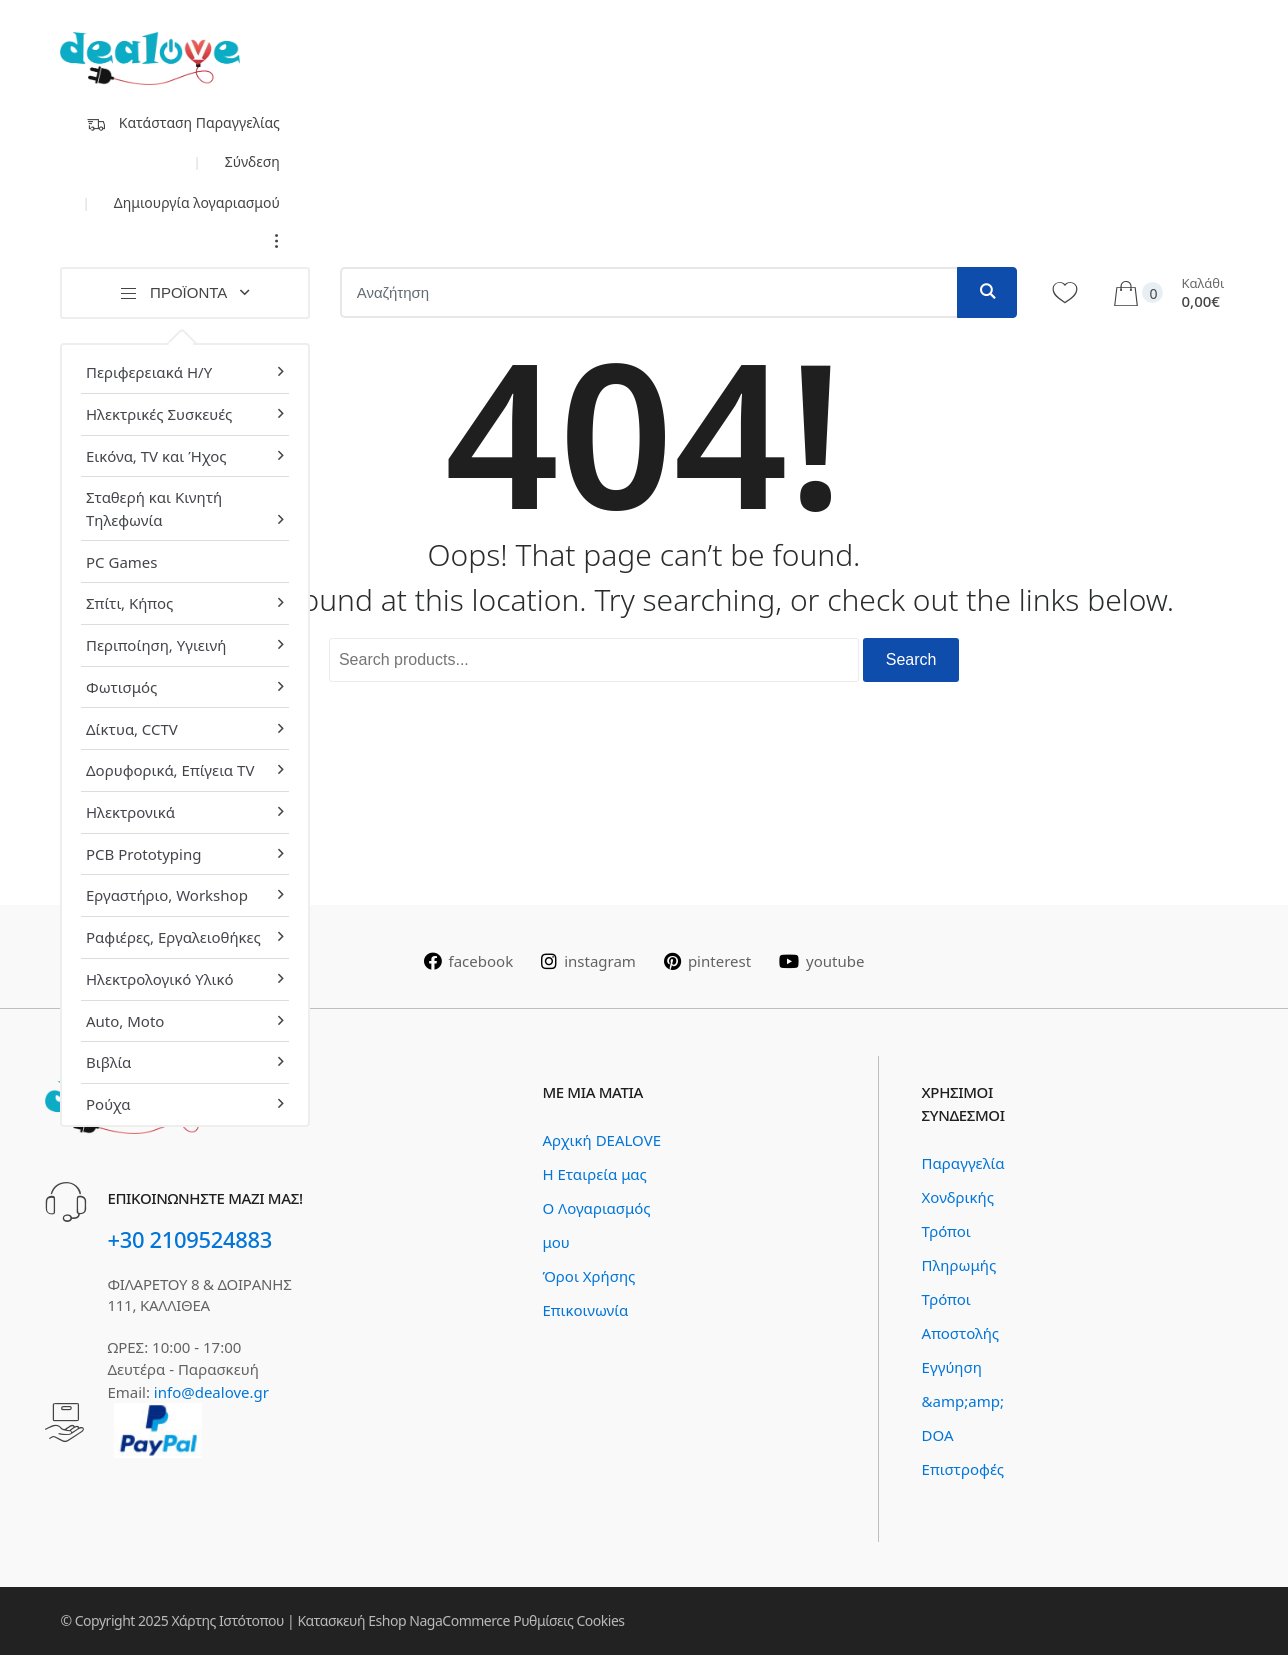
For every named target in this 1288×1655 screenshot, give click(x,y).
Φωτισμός (121, 687)
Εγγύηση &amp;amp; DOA (963, 1401)
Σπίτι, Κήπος (129, 603)
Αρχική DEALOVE (601, 1140)
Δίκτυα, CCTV (132, 729)
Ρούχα (108, 1104)
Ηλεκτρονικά (130, 812)
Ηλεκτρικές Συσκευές (159, 414)
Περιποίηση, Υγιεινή (156, 645)
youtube (821, 961)
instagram (588, 961)
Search (911, 659)
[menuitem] (184, 368)
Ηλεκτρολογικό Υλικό (160, 979)
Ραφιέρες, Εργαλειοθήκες (173, 937)
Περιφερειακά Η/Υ (149, 372)
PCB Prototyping (143, 854)
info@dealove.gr (211, 1392)
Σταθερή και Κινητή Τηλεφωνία (154, 508)
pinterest (707, 961)
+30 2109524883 (189, 1239)
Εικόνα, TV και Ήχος (156, 456)
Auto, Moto (125, 1021)
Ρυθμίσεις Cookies (568, 1620)
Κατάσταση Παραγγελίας (183, 122)
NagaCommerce (459, 1620)
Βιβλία (108, 1062)
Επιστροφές (963, 1469)
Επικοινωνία (585, 1310)
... (272, 240)
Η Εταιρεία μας (594, 1174)
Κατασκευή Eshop (351, 1620)
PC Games (121, 562)
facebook (469, 961)
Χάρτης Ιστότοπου (227, 1620)
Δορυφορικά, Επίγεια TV (170, 770)
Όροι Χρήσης (588, 1276)
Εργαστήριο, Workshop (167, 895)
